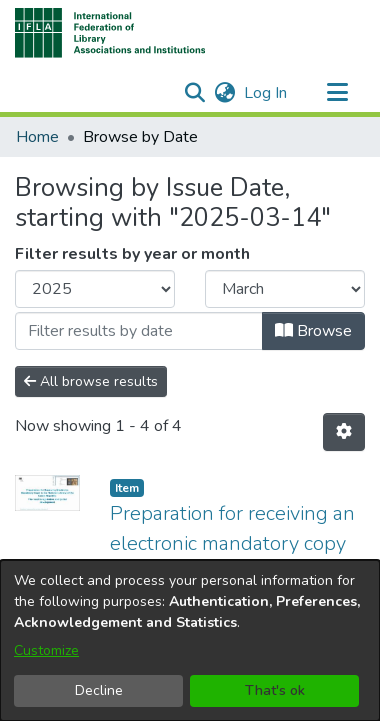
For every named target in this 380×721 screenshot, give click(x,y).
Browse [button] (313, 331)
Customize (46, 650)
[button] (110, 33)
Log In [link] (266, 93)
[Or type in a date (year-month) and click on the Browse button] (139, 331)
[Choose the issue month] (285, 289)
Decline (99, 690)
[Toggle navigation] (337, 93)
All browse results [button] (91, 381)
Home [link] (37, 137)
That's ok (275, 690)
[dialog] (190, 640)
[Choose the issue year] (95, 289)
